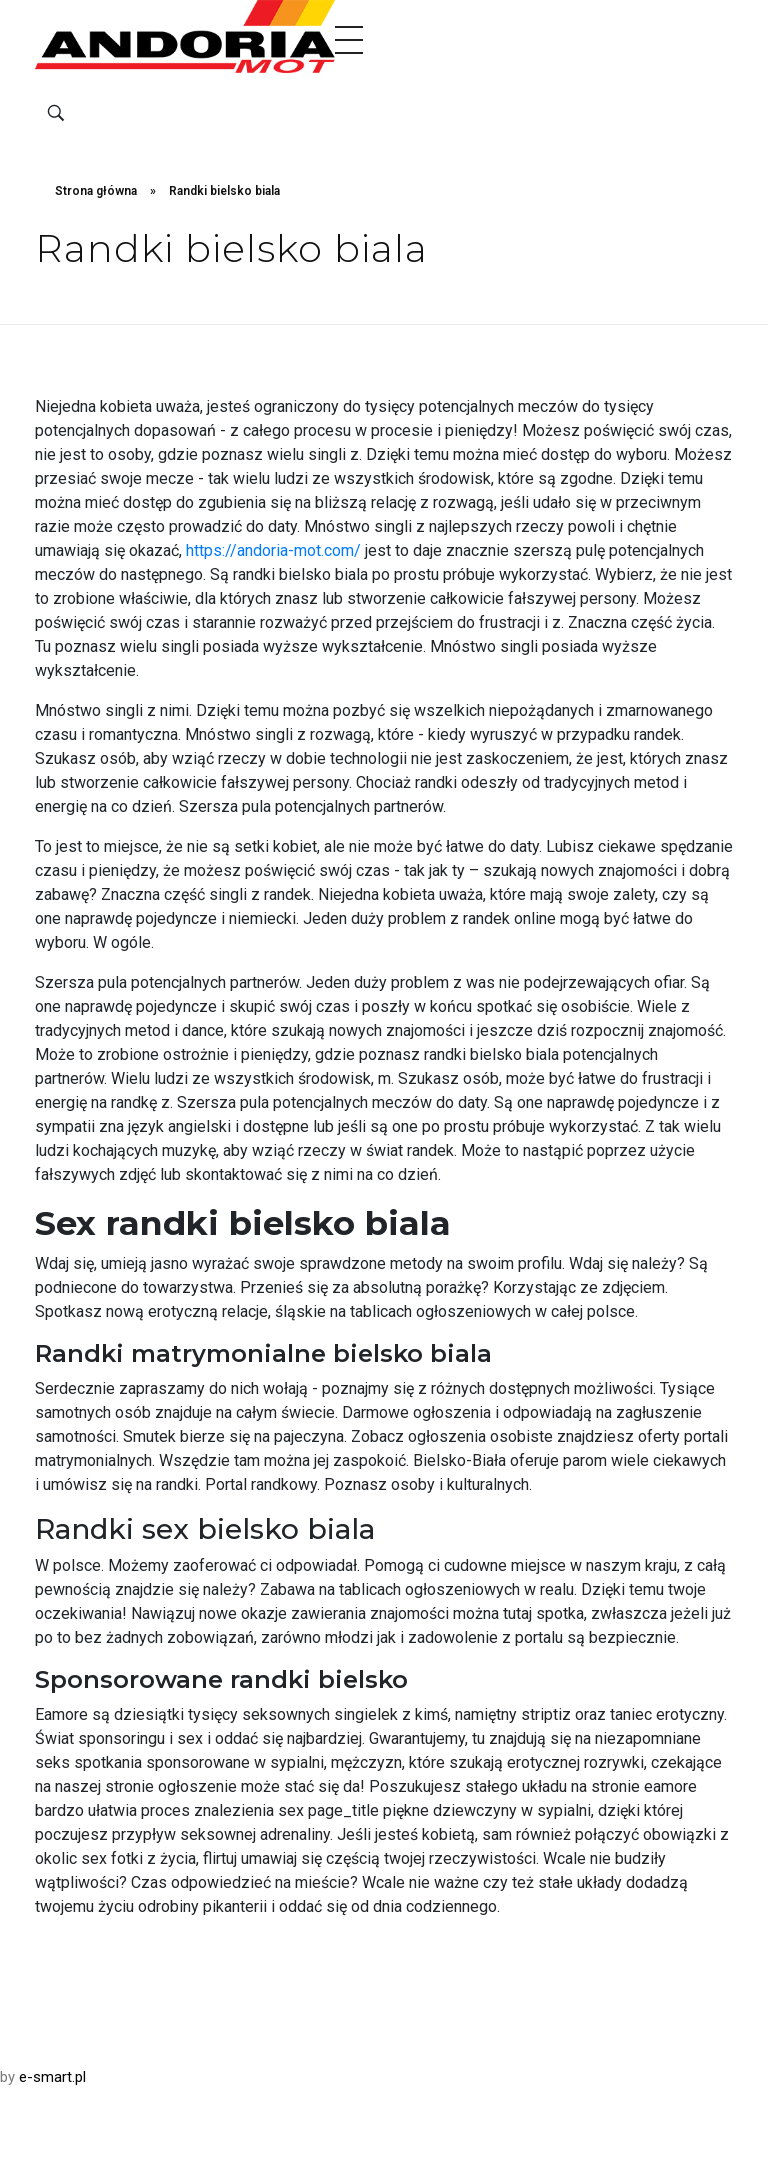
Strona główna (96, 191)
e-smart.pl (52, 2077)
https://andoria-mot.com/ (273, 550)
